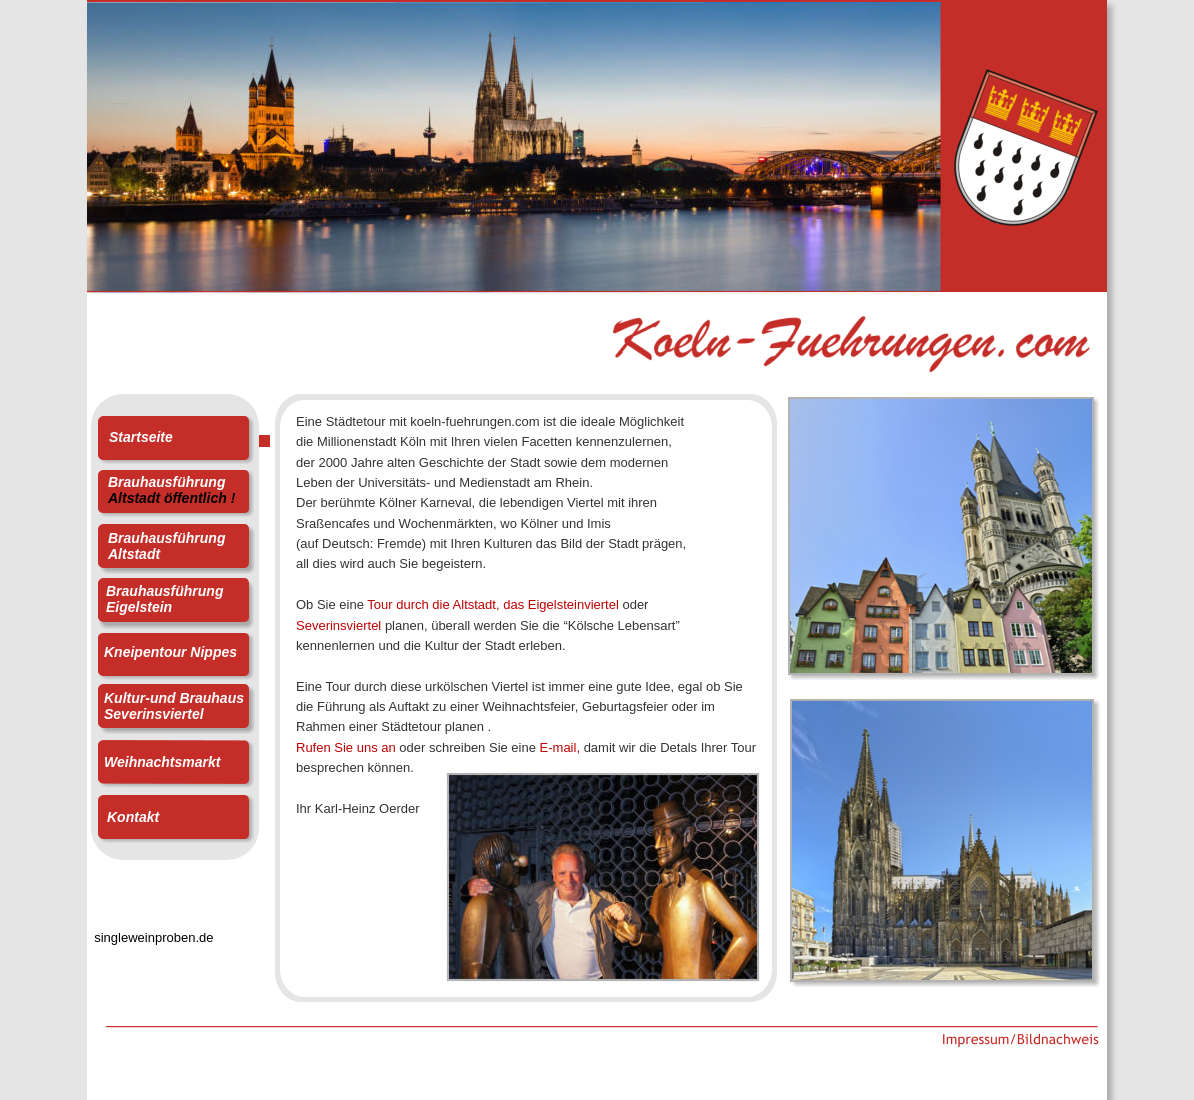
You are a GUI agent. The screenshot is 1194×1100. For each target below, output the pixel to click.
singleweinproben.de (150, 937)
